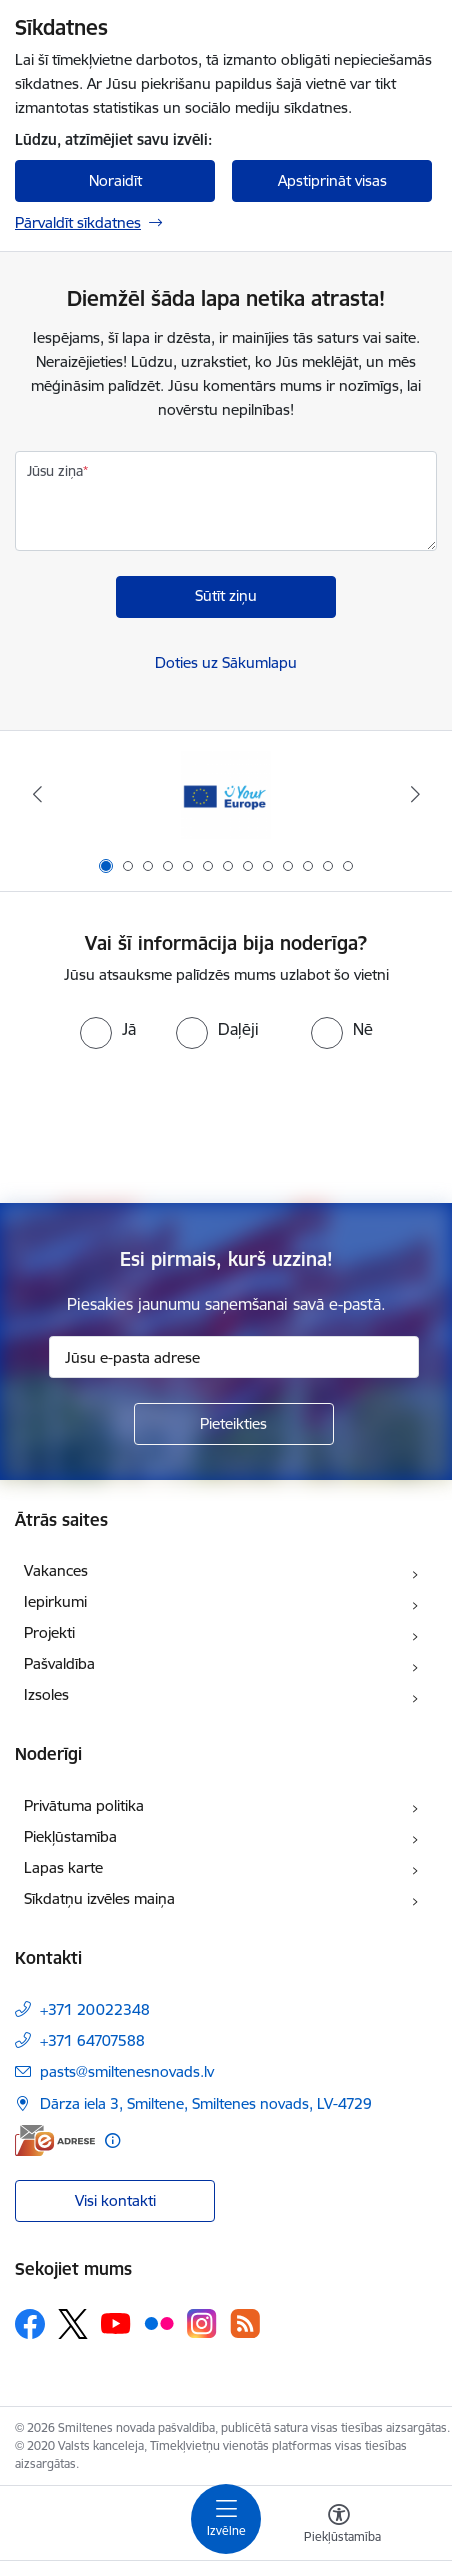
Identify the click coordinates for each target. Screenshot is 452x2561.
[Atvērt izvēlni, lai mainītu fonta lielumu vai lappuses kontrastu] (339, 2526)
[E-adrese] (55, 2140)
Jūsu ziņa (55, 471)
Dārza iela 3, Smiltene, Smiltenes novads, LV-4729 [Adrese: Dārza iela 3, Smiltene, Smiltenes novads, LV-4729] (206, 2103)
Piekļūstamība (70, 1836)
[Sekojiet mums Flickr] (159, 2323)
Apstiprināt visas (332, 180)
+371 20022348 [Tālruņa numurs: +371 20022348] (95, 2009)
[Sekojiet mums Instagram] (202, 2323)
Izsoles (46, 1694)
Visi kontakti (115, 2200)
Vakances (56, 1570)
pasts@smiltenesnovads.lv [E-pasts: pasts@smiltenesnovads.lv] (127, 2071)
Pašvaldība (59, 1663)
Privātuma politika (84, 1805)
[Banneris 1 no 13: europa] (226, 794)
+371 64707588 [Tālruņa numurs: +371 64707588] (92, 2040)
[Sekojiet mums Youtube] (116, 2323)
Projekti (49, 1632)
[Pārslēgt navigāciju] (226, 2519)
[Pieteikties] (234, 1424)
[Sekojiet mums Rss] (245, 2323)
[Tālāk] (415, 794)
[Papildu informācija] (112, 2140)
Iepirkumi (55, 1601)
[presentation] (226, 1124)
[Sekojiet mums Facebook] (30, 2324)
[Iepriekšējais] (37, 794)
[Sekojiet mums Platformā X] (73, 2324)
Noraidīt (115, 180)
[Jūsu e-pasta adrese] (234, 1357)
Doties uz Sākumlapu (226, 662)
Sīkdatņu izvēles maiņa (99, 1898)
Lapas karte (63, 1867)
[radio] (108, 1029)
